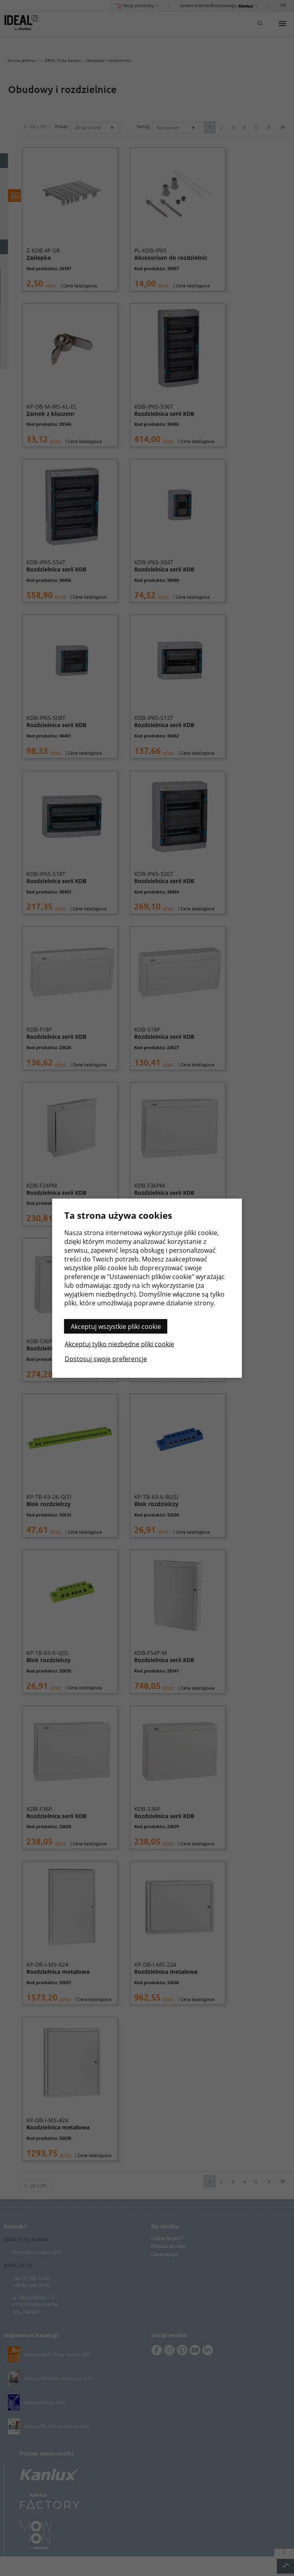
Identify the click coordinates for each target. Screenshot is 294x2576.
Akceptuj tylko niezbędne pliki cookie (119, 1343)
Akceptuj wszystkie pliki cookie (116, 1326)
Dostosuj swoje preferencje (106, 1358)
